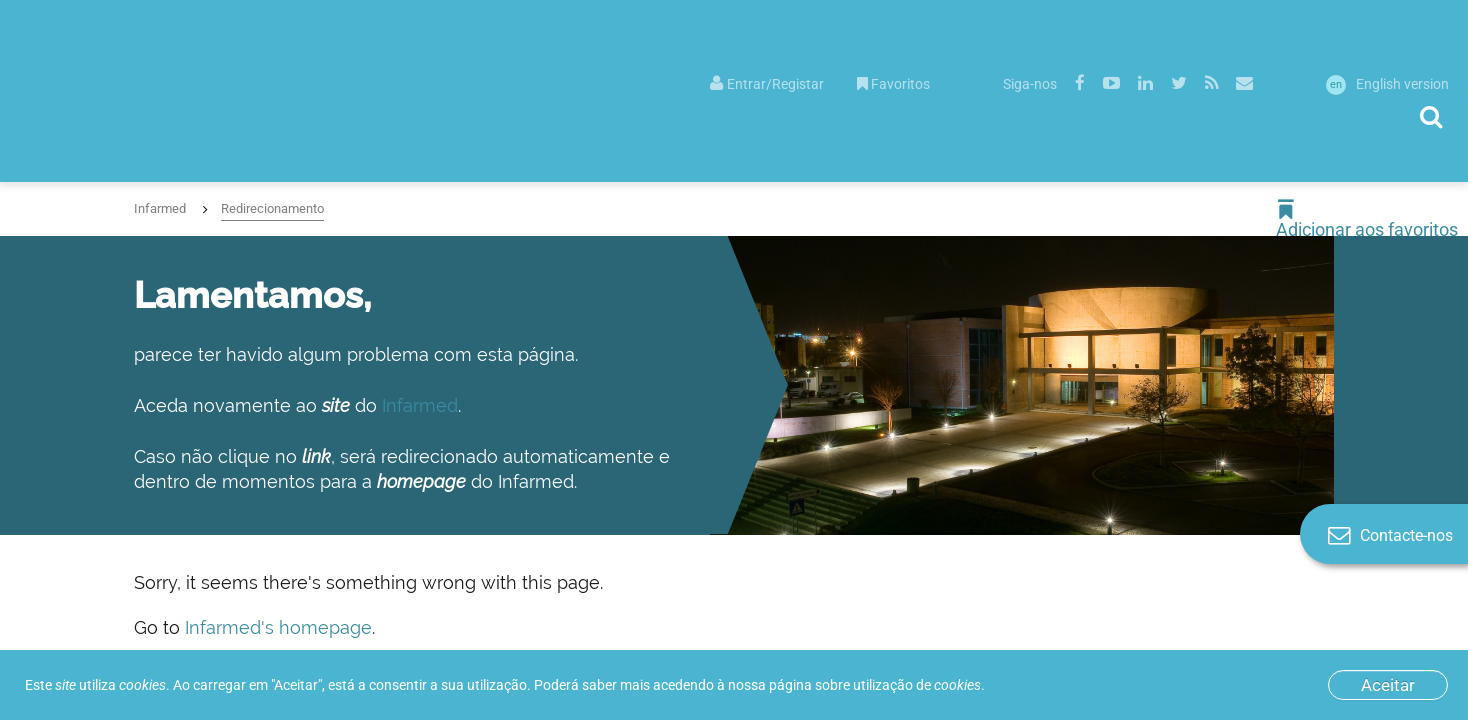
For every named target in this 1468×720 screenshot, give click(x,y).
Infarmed (160, 208)
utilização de (917, 685)
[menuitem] (767, 82)
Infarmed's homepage (278, 627)
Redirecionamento (272, 208)
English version (1387, 84)
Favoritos (893, 84)
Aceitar (1388, 685)
